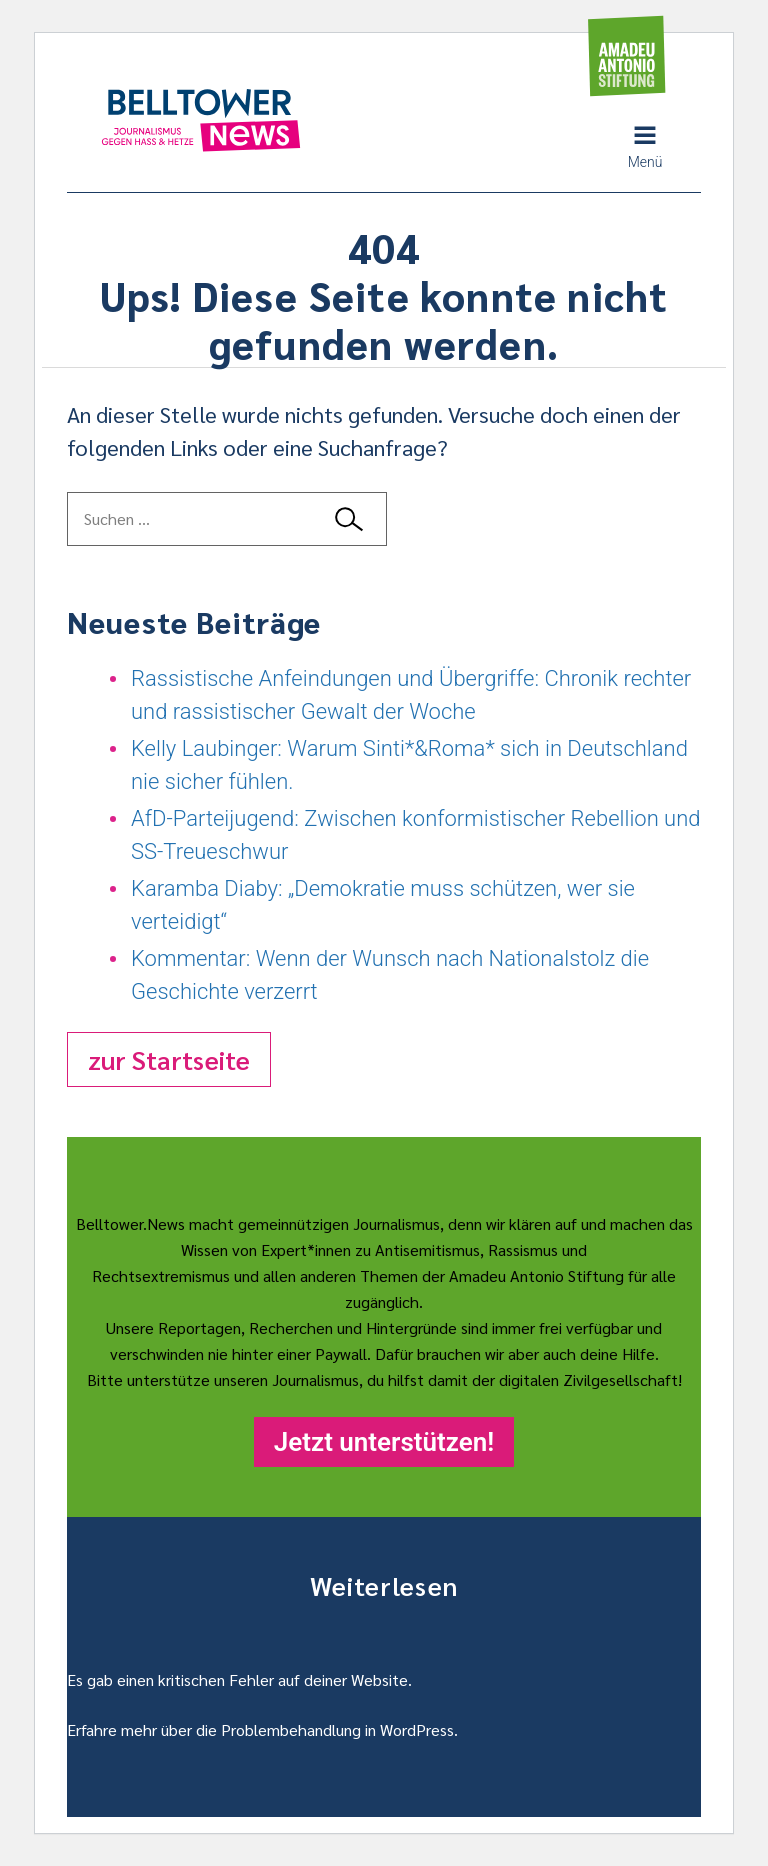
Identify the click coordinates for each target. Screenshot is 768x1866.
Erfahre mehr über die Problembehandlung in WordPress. (262, 1729)
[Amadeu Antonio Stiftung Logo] (627, 56)
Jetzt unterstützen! (384, 1442)
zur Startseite (169, 1059)
